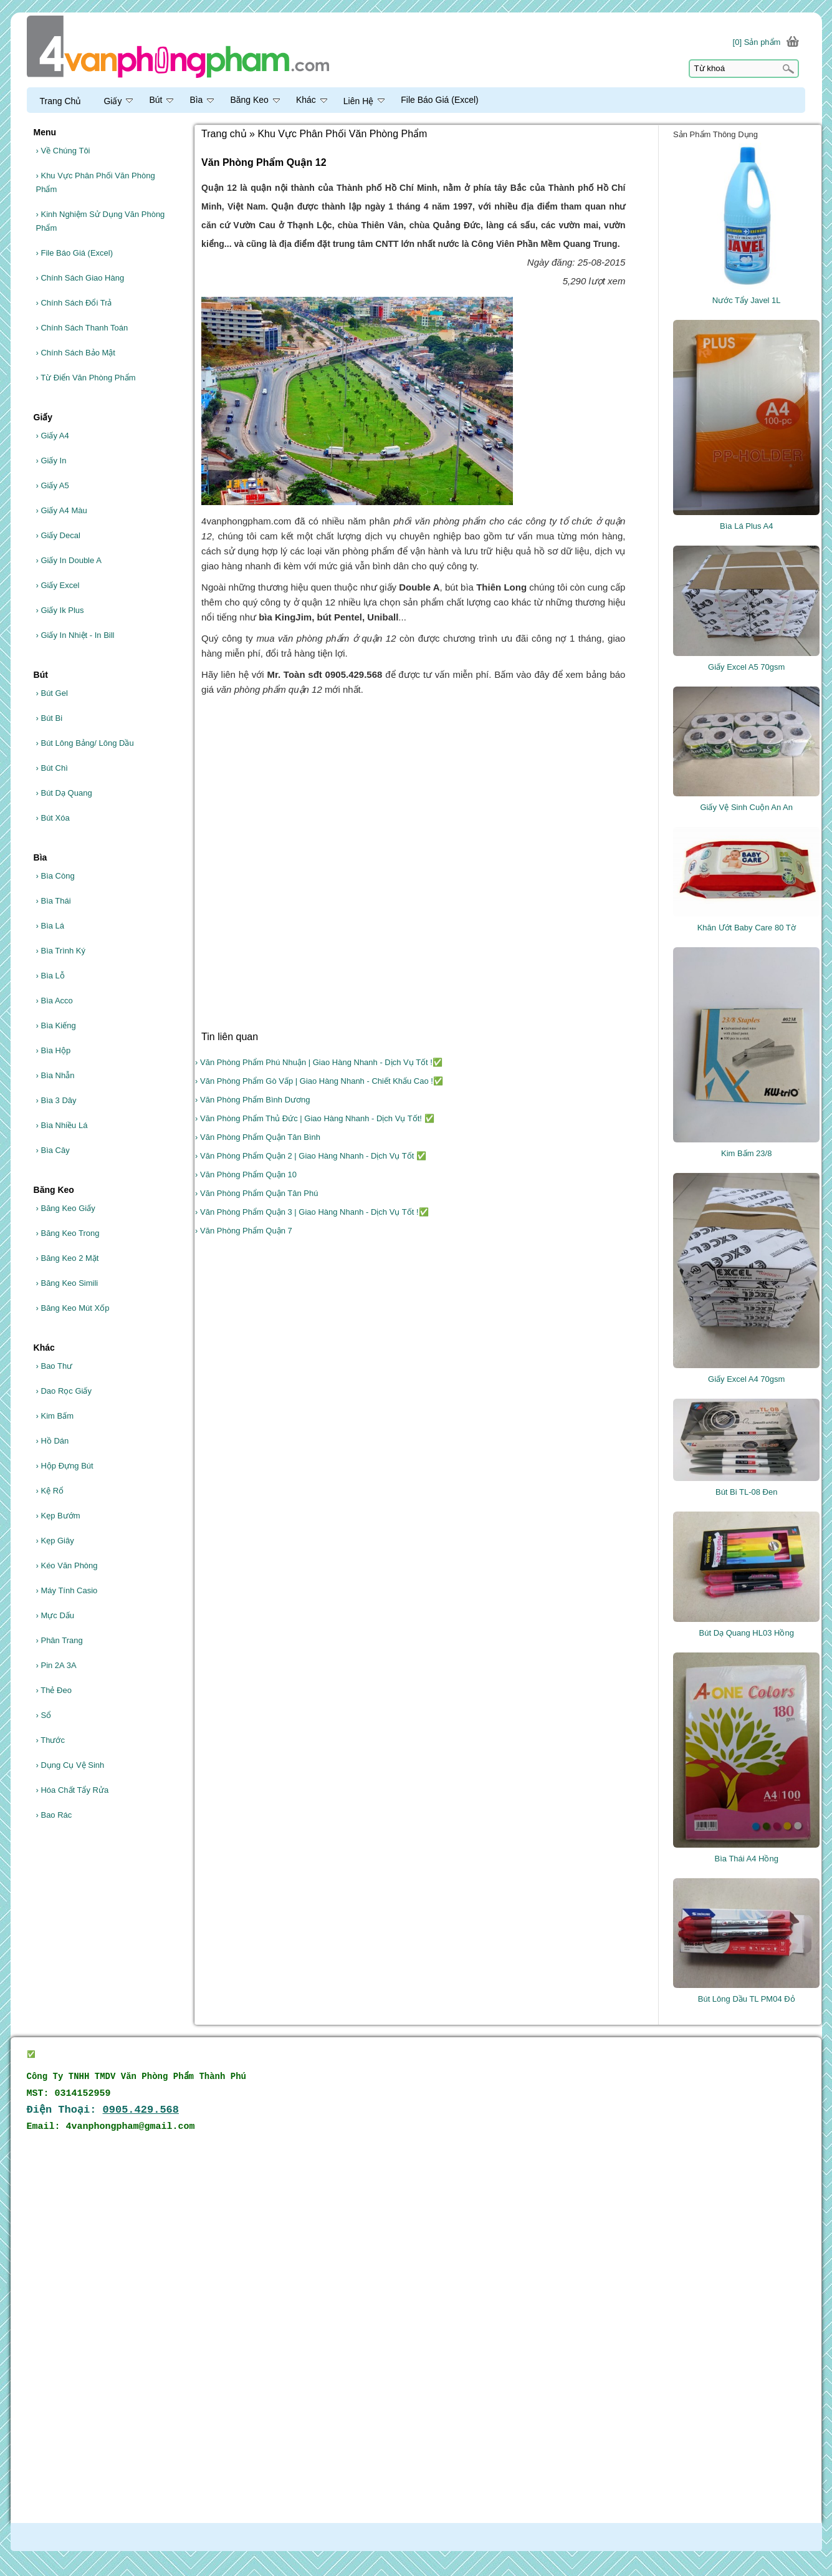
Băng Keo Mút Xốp (73, 1308)
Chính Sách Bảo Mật (75, 352)
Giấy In (51, 460)
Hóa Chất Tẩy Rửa (72, 1790)
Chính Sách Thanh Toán (82, 327)
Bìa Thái (53, 900)
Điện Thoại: (103, 2110)
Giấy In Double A (69, 560)
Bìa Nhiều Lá (62, 1125)
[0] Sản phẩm (757, 42)
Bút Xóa (53, 817)
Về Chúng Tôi (63, 150)
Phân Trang (59, 1640)
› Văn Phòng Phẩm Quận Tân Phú (256, 1193)
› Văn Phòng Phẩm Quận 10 (246, 1174)
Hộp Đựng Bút (64, 1465)
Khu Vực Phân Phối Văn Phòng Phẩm (95, 182)
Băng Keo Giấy (65, 1208)
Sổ (44, 1715)
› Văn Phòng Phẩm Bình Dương (252, 1099)
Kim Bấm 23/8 (746, 1153)
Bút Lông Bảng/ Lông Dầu (85, 743)
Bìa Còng (55, 875)
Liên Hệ (364, 101)
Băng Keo (255, 100)
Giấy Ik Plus (60, 610)
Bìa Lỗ (50, 975)
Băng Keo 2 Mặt (67, 1258)
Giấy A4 (52, 435)
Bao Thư (54, 1366)
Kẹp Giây (55, 1540)
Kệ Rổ (50, 1490)
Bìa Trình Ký (61, 950)
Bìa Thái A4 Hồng (746, 1858)
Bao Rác (54, 1815)
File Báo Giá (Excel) (74, 253)
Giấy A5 (52, 485)
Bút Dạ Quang (64, 793)
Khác (311, 100)
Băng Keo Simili (67, 1283)
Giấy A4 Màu (61, 510)
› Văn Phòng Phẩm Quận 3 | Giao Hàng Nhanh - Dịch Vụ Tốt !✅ (311, 1212)
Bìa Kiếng (56, 1025)
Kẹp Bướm (58, 1515)
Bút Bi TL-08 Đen (746, 1492)
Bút (161, 100)
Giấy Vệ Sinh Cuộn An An (746, 807)
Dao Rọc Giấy (64, 1391)
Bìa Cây (53, 1150)
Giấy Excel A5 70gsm (746, 667)
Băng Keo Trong (68, 1233)
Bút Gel (52, 693)
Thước (50, 1740)
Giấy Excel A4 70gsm (746, 1379)
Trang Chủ (61, 101)
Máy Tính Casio (67, 1590)
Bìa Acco (54, 1000)
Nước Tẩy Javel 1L (746, 300)
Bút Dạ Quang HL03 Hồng (746, 1633)
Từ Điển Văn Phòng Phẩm (86, 377)
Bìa (201, 100)
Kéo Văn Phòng (67, 1565)
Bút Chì (52, 768)
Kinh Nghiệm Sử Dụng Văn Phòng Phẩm (100, 221)
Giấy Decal (58, 535)
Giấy (118, 101)
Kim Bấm (55, 1416)
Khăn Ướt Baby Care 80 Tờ (746, 927)
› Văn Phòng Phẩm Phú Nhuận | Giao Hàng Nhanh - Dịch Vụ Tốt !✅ (318, 1062)
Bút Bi (49, 718)
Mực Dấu (55, 1615)
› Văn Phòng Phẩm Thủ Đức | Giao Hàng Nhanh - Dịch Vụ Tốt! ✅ (314, 1118)
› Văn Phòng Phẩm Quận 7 (243, 1230)
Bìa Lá (50, 925)
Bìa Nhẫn (55, 1075)
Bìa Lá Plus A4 (746, 526)
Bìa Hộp (53, 1050)
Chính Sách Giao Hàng (80, 277)
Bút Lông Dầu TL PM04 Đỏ (746, 1999)
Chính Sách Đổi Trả (74, 302)
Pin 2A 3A (56, 1665)
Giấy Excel (58, 585)
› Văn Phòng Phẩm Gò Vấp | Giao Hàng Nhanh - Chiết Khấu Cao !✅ (319, 1081)
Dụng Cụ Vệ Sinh (70, 1765)
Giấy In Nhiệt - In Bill (75, 635)
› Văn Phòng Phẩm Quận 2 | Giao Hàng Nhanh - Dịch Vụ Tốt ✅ (310, 1155)
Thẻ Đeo (54, 1690)
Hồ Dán (52, 1440)
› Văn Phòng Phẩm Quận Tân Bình (257, 1137)
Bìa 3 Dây (56, 1100)
